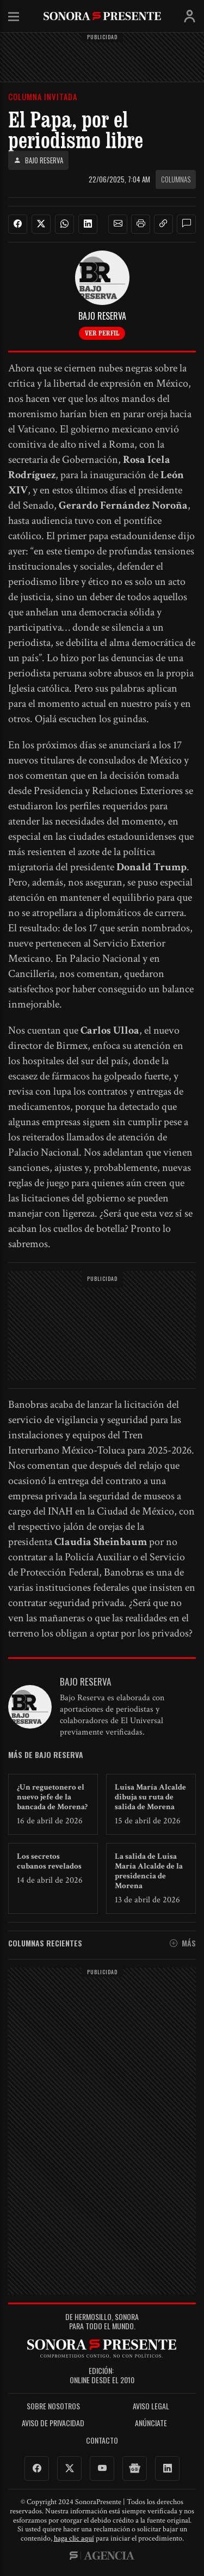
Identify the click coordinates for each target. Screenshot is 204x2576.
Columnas (175, 179)
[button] (118, 224)
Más (183, 1943)
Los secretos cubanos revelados (49, 1861)
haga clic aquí (74, 2538)
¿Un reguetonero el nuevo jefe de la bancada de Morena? (52, 1797)
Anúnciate (151, 2423)
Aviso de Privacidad (53, 2423)
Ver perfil (102, 332)
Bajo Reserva (38, 160)
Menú (13, 16)
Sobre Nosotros (53, 2406)
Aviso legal (151, 2406)
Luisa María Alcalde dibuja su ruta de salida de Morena (150, 1797)
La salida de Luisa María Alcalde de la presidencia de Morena (149, 1871)
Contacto (102, 2440)
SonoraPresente (102, 16)
